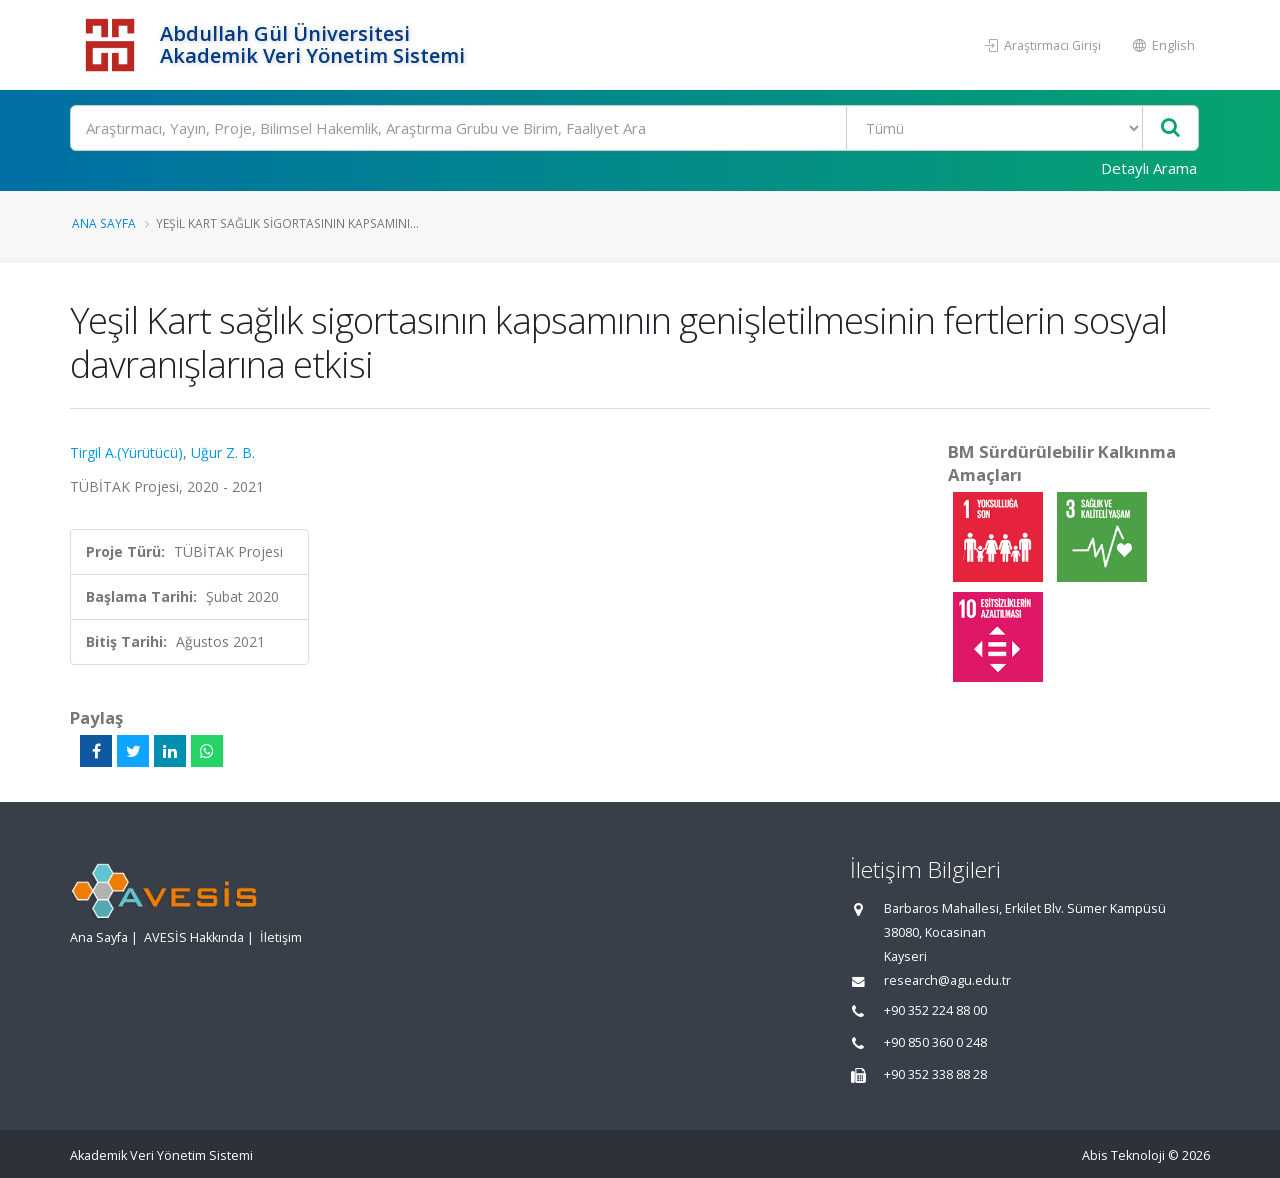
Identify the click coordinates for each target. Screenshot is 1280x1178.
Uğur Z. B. (223, 452)
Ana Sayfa (104, 223)
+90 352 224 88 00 (935, 1010)
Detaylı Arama (1149, 168)
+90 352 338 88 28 (935, 1074)
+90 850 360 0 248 (935, 1042)
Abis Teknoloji (1123, 1155)
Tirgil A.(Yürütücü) (126, 452)
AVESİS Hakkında (194, 937)
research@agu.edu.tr (947, 980)
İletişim (281, 937)
